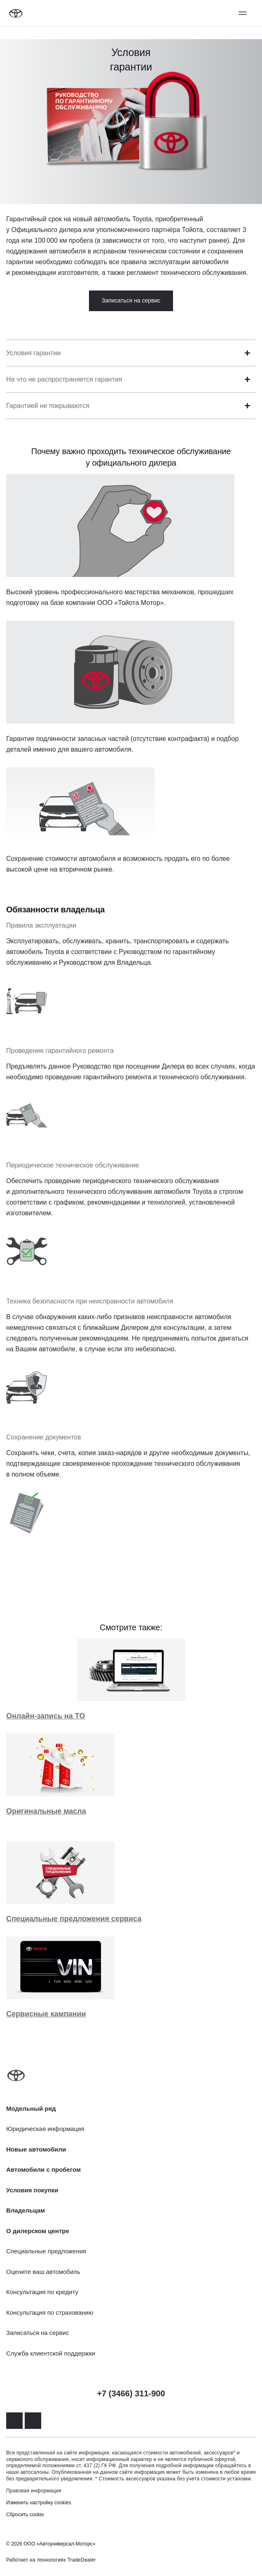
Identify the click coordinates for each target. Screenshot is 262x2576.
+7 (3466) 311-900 (131, 2393)
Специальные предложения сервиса (73, 1919)
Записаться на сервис (131, 300)
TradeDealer (82, 2560)
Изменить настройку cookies (38, 2503)
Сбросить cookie (25, 2514)
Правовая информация (33, 2491)
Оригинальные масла (46, 1811)
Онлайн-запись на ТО (45, 1716)
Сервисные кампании (46, 2014)
